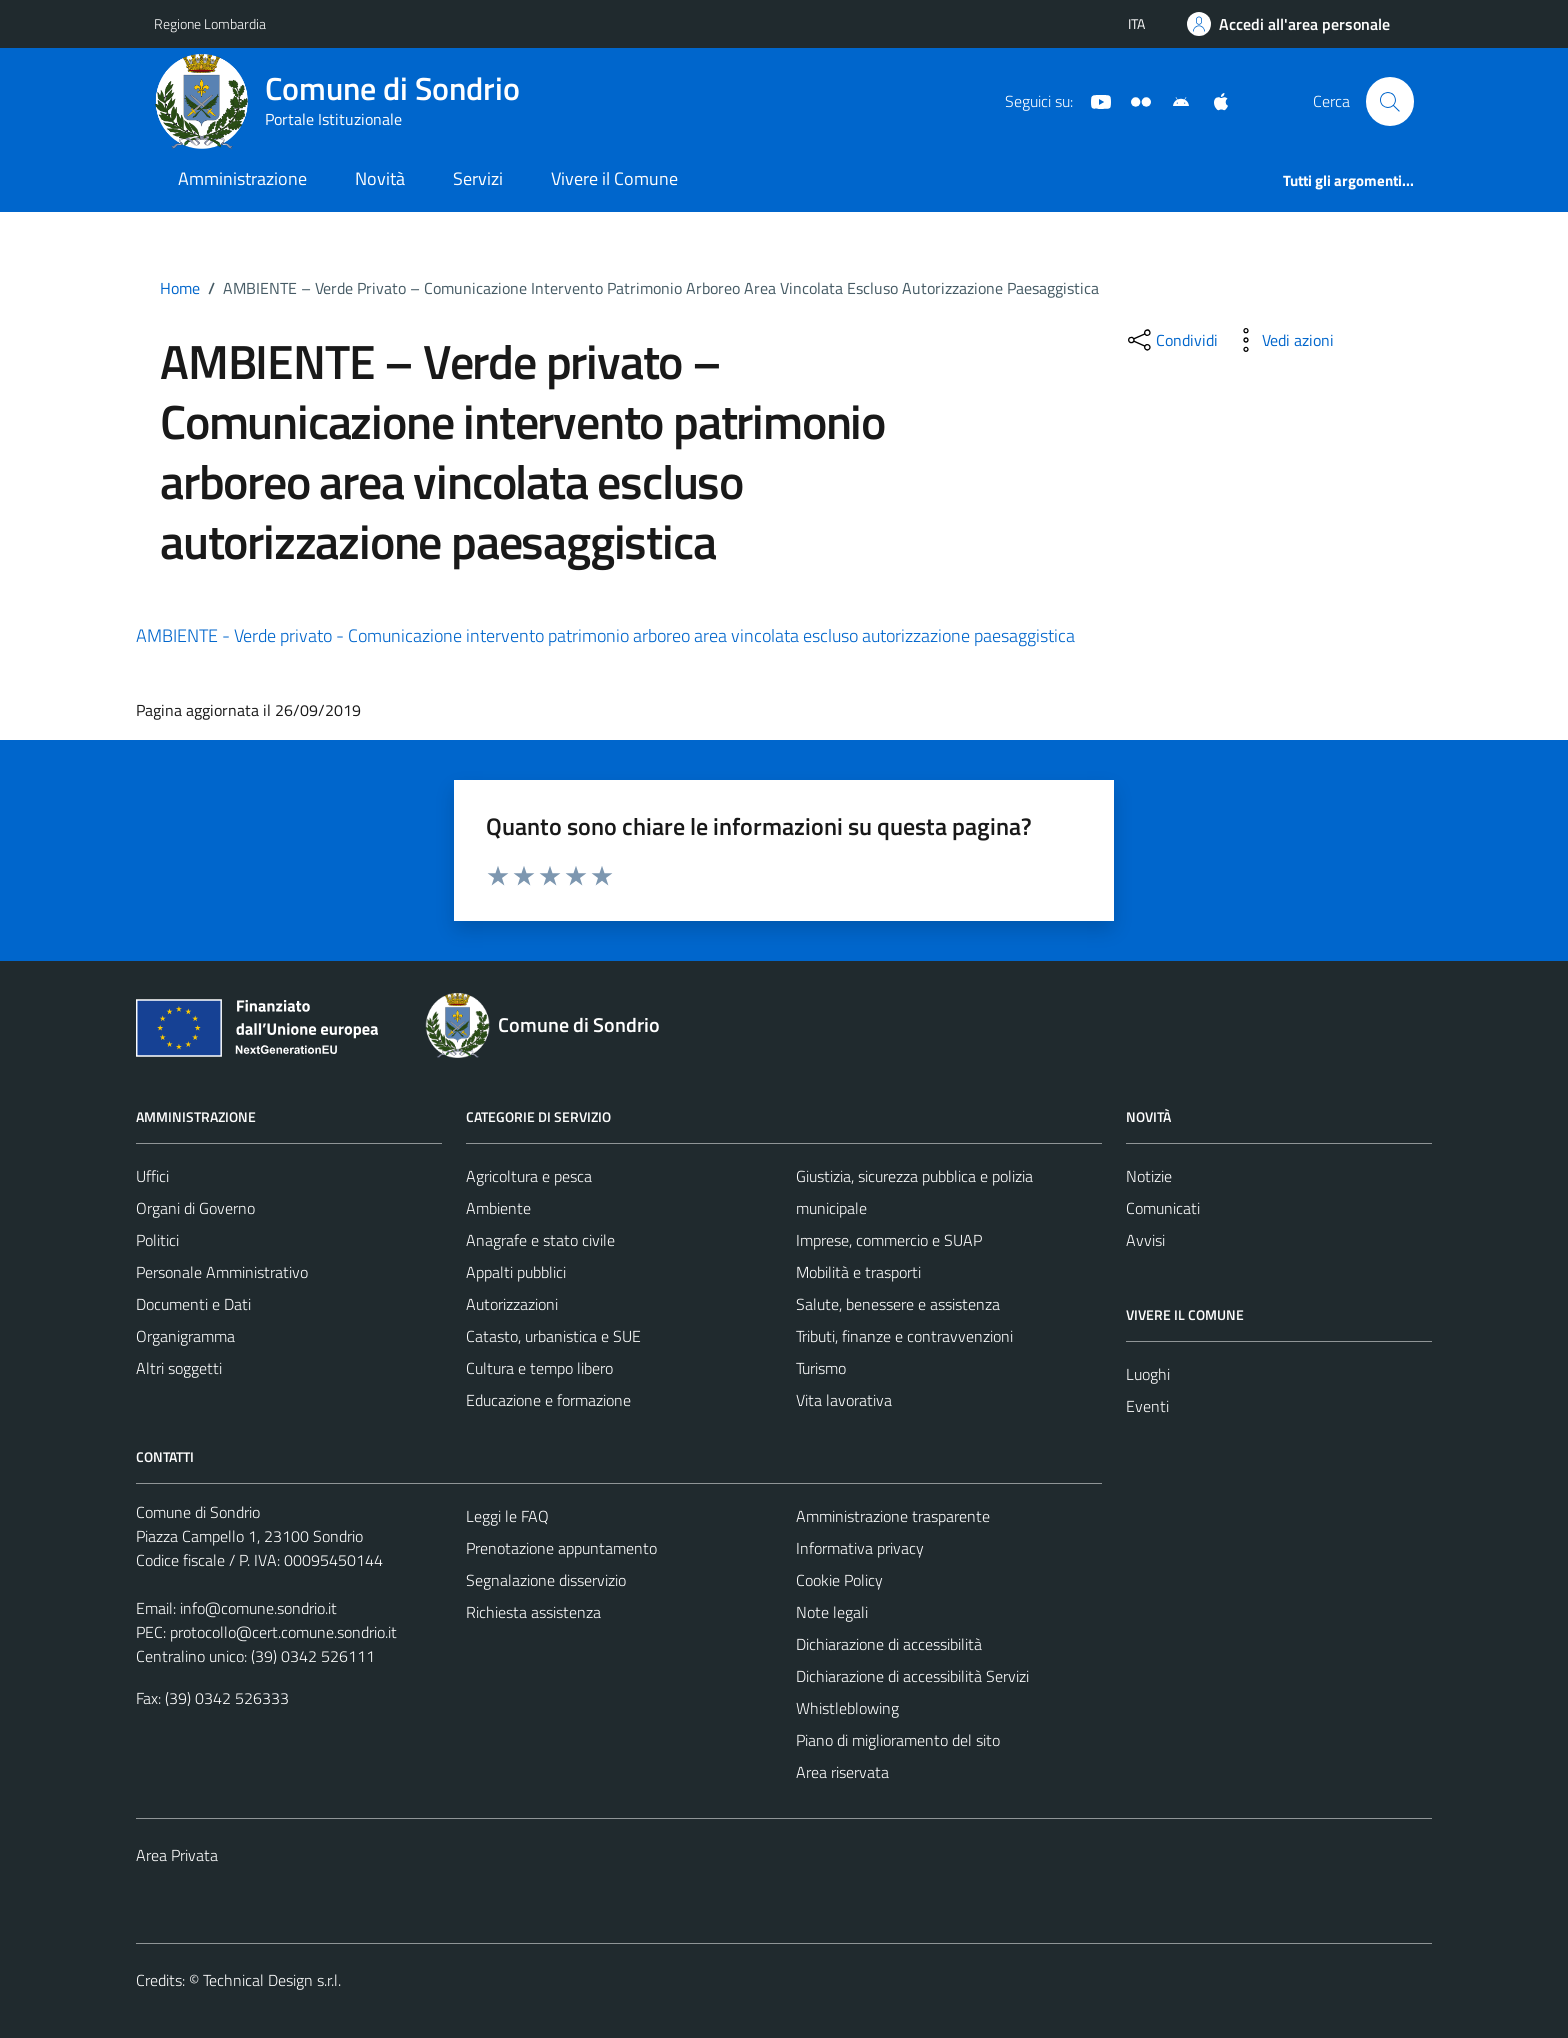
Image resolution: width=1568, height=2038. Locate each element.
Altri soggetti (179, 1368)
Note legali (832, 1612)
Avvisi (1145, 1240)
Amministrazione (242, 178)
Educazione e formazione (548, 1400)
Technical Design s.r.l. (272, 1980)
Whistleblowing (847, 1708)
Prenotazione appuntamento (561, 1548)
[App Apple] (1213, 100)
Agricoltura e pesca (529, 1176)
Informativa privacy (860, 1548)
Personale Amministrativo (222, 1272)
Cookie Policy (839, 1580)
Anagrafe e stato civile (540, 1240)
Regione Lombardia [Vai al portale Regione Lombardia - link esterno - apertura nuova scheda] (210, 23)
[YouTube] (1093, 100)
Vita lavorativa (844, 1400)
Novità (380, 178)
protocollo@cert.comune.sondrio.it (283, 1632)
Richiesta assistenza (533, 1612)
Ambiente (498, 1208)
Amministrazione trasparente (893, 1516)
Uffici (152, 1176)
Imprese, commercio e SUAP (889, 1240)
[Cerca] (1390, 101)
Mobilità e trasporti (858, 1272)
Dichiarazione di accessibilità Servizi (912, 1676)
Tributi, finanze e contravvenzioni (904, 1336)
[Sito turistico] (1133, 100)
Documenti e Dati (193, 1304)
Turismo (821, 1368)
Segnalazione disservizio (546, 1580)
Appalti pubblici (516, 1272)
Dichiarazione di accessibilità (889, 1644)
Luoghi (1148, 1374)
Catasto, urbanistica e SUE (553, 1336)
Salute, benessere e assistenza (898, 1304)
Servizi (478, 178)
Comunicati (1163, 1208)
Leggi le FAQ (507, 1516)
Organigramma (185, 1336)
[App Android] (1173, 100)
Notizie (1149, 1176)
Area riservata (842, 1772)
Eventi (1147, 1406)
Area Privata (177, 1855)
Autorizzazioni (512, 1304)
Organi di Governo (195, 1208)
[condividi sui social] (1171, 340)
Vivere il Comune (614, 178)
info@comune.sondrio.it (258, 1608)
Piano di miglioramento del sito (898, 1740)
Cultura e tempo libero (539, 1368)
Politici (157, 1240)
